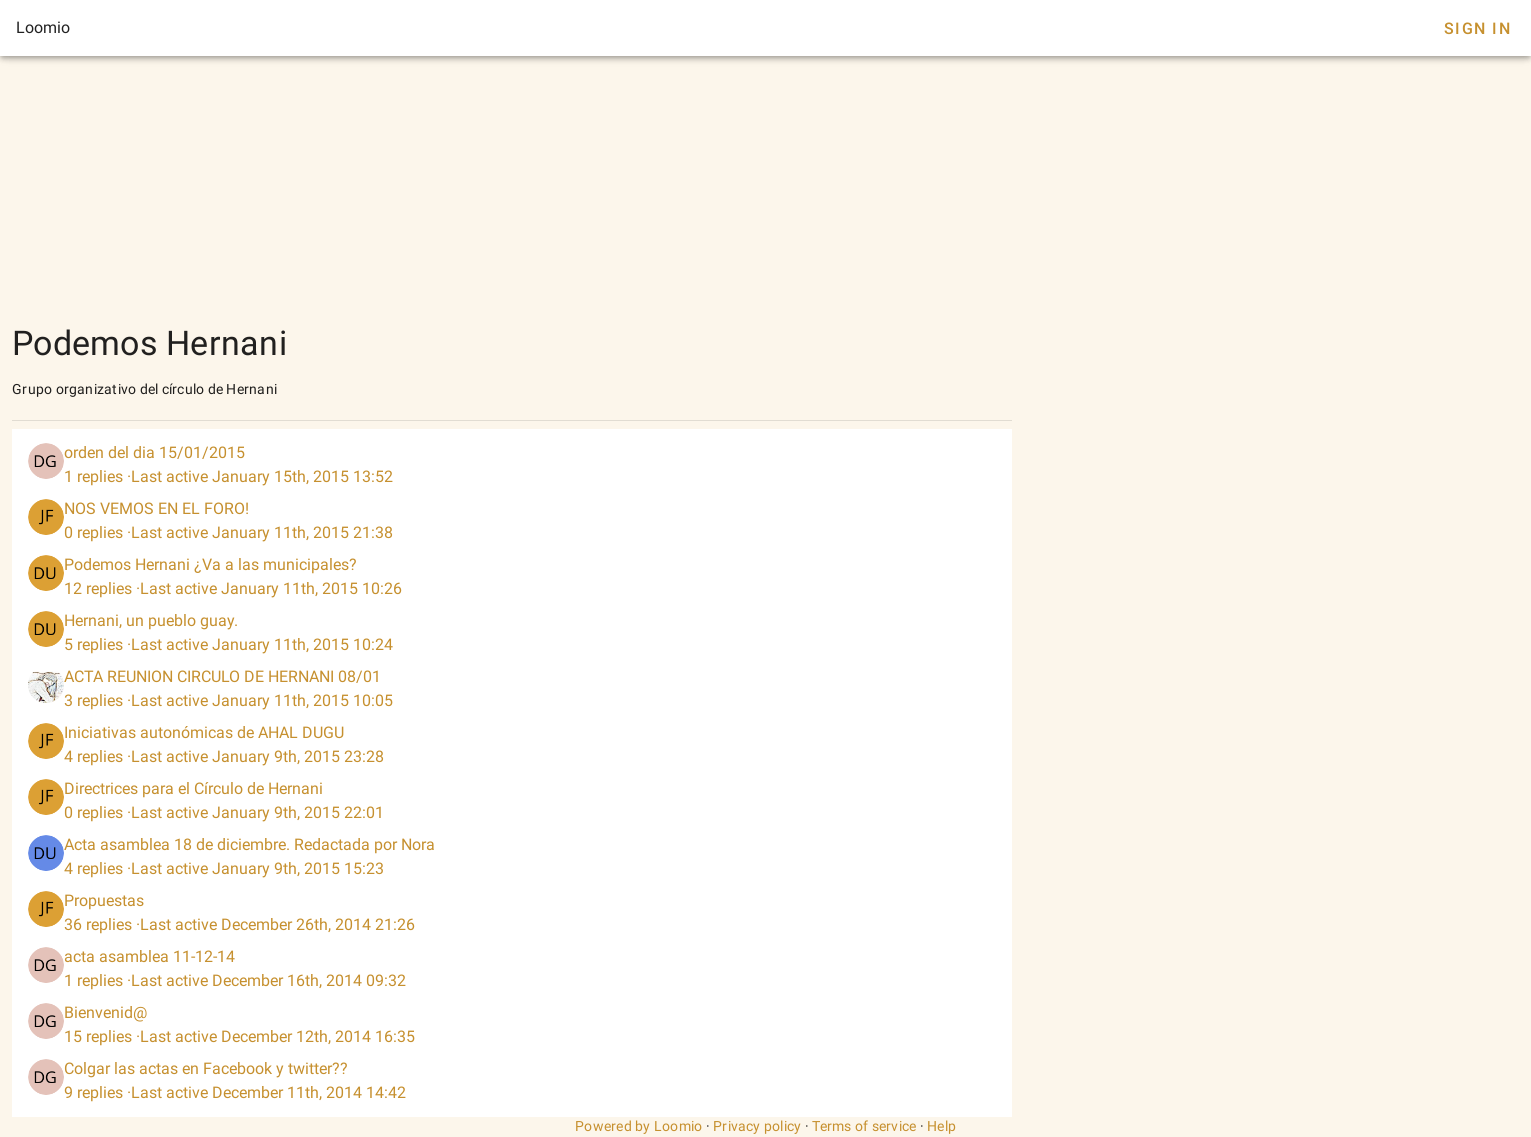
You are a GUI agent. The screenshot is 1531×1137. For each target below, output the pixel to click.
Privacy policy (757, 1126)
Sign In (1477, 28)
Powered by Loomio (638, 1126)
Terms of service (864, 1126)
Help (941, 1126)
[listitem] (512, 465)
